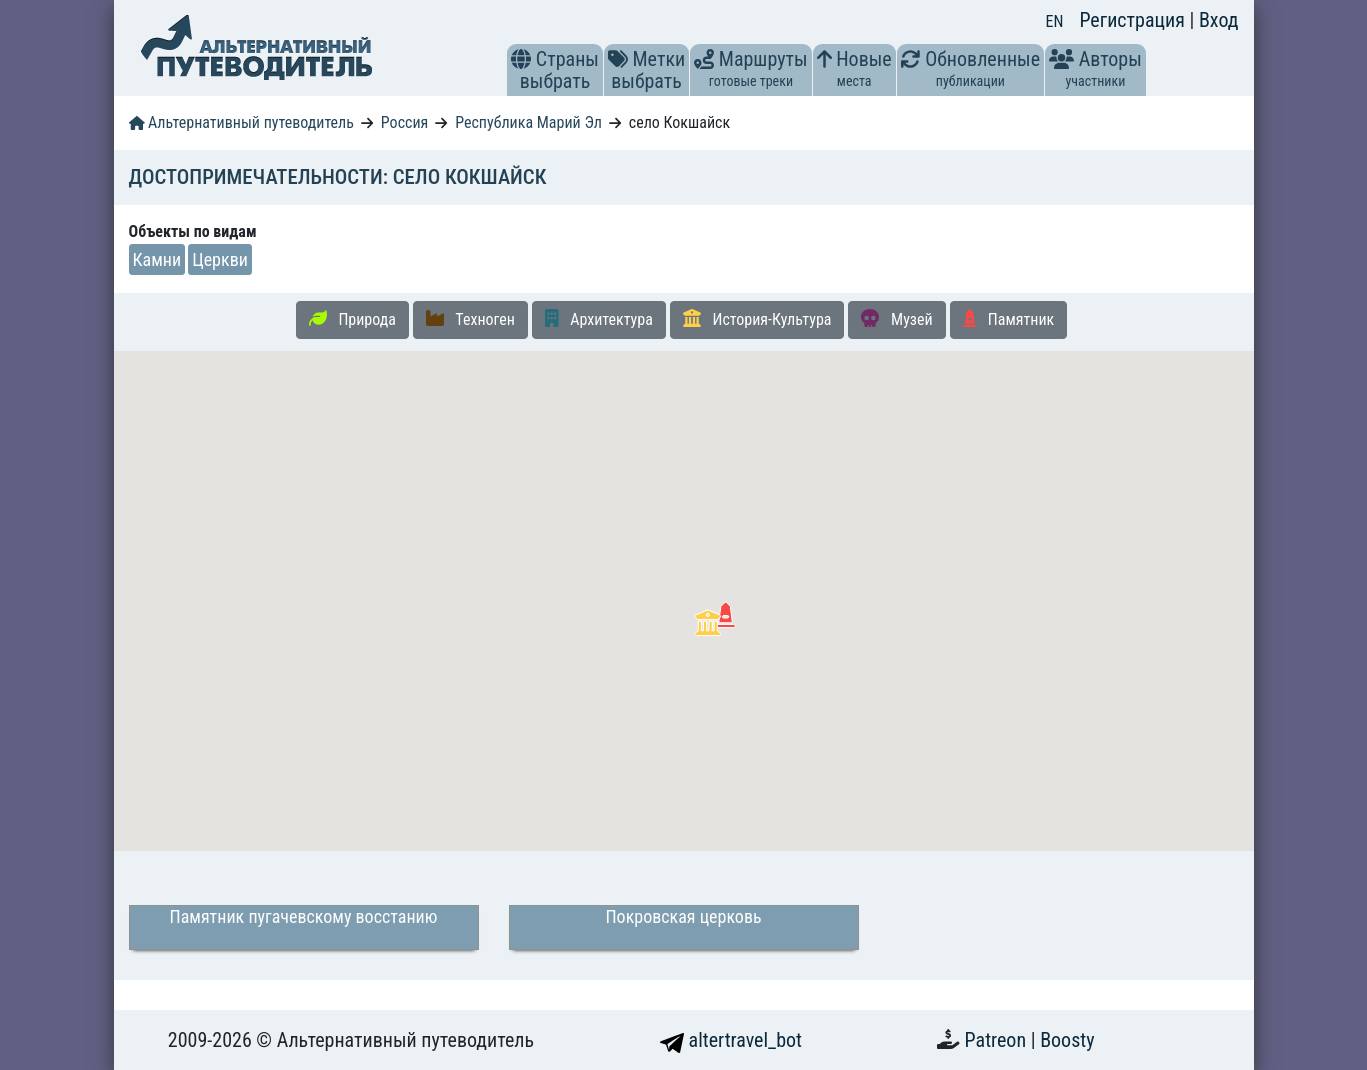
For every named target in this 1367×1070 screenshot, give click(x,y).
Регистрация (1134, 20)
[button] (521, 59)
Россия (404, 122)
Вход (1219, 20)
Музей (896, 319)
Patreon (998, 1040)
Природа (352, 319)
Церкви (220, 259)
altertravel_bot (731, 1040)
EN (1055, 21)
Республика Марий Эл (528, 122)
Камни (157, 259)
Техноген (470, 319)
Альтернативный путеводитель (241, 122)
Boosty (1067, 1040)
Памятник (1009, 319)
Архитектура (599, 319)
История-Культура (757, 319)
